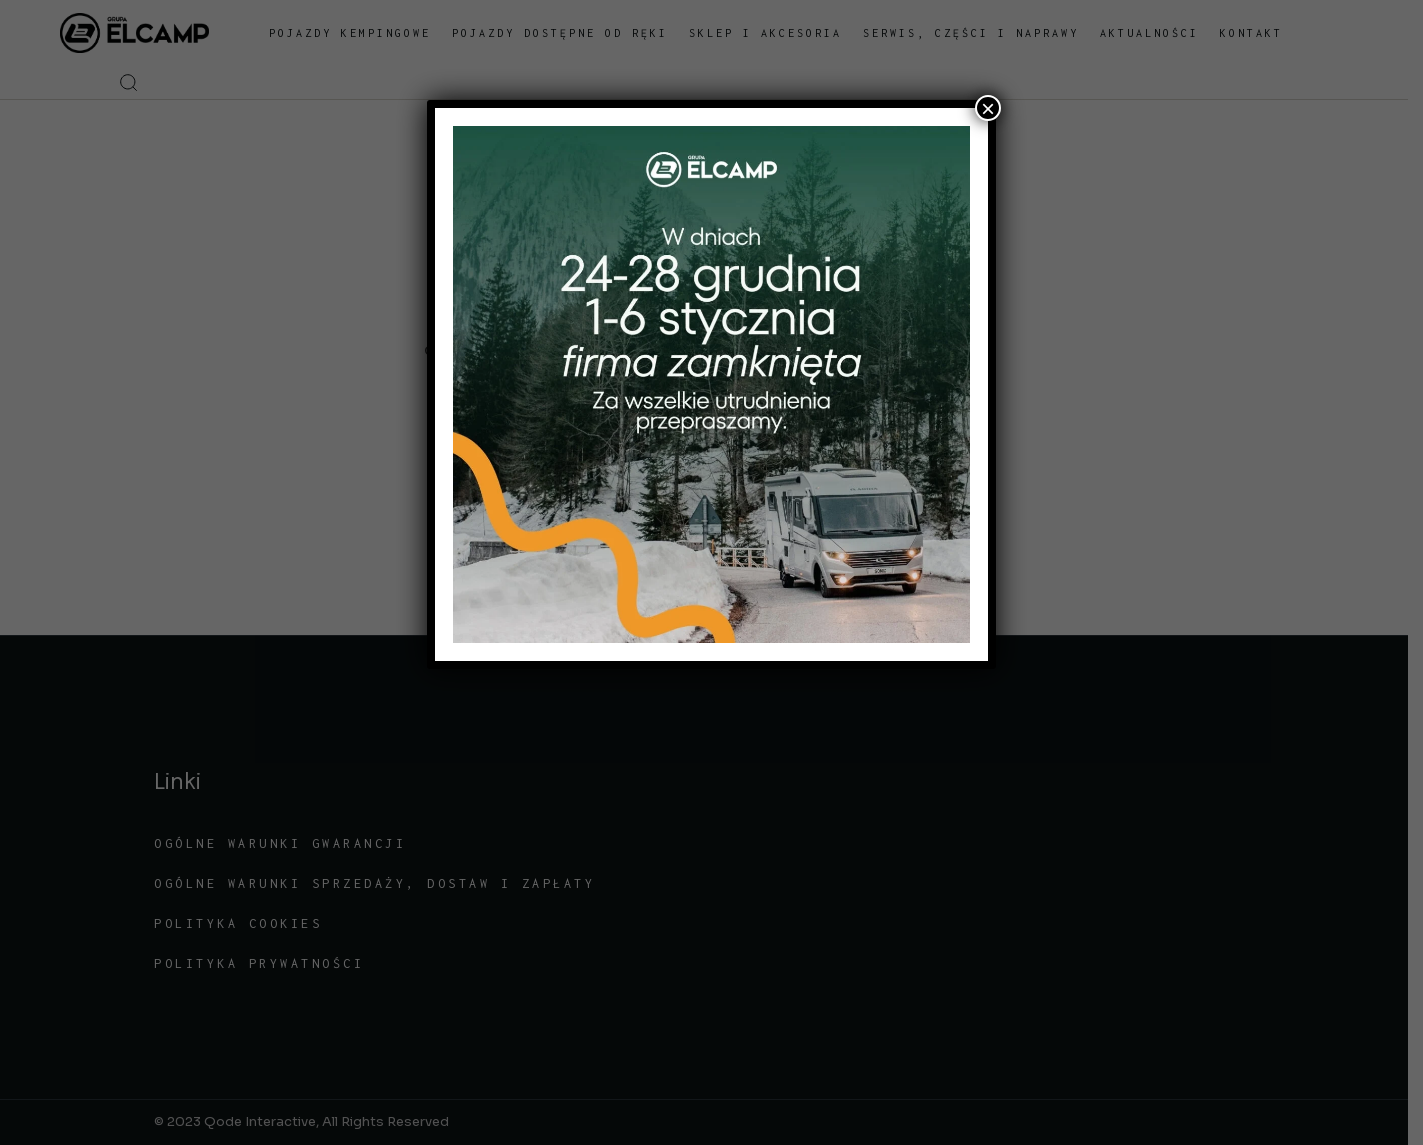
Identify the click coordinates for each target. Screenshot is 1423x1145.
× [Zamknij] (988, 108)
